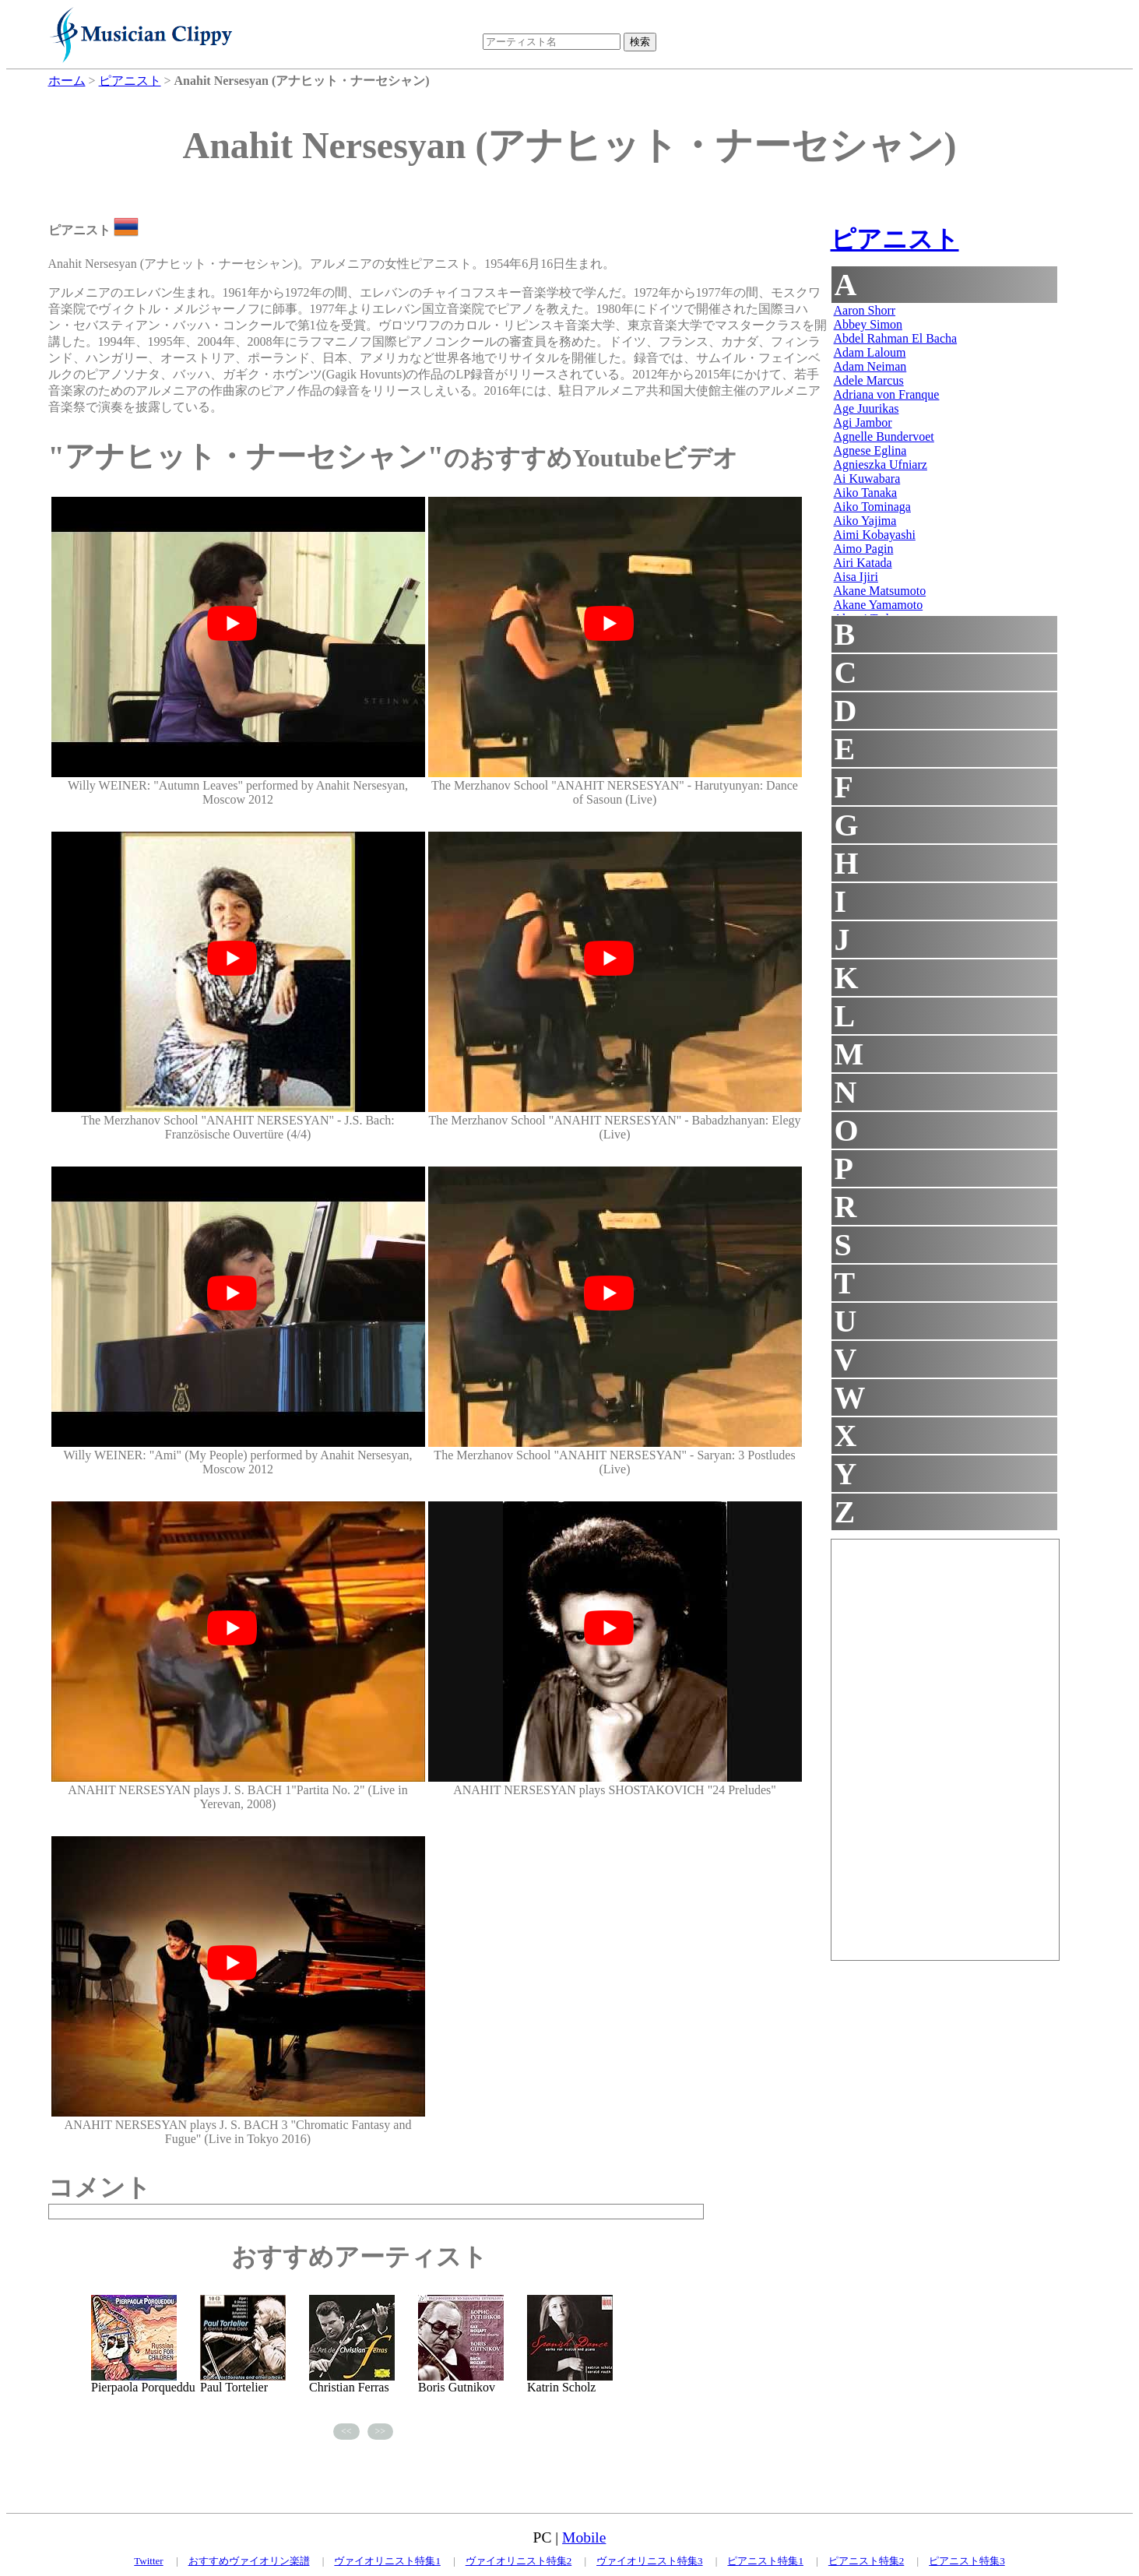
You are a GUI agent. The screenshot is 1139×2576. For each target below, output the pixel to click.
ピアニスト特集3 (967, 2561)
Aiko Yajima (865, 520)
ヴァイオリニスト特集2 (519, 2561)
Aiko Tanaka (866, 492)
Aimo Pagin (864, 548)
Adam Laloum (870, 352)
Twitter (148, 2561)
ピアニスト (895, 239)
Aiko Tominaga (872, 506)
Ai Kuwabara (867, 478)
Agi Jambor (863, 422)
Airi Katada (863, 562)
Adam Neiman (870, 366)
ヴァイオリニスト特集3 (649, 2561)
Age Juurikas (866, 408)
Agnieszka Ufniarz (880, 464)
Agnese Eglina (870, 450)
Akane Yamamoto (878, 604)
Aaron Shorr (865, 310)
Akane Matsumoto (880, 590)
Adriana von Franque (887, 394)
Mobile (584, 2537)
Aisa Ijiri (856, 576)
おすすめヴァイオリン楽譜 (249, 2561)
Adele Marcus (869, 380)
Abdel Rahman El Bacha (896, 338)
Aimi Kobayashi (875, 534)
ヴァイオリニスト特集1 (387, 2561)
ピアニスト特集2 (866, 2561)
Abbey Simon (868, 324)
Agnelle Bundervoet (884, 436)
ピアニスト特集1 (765, 2561)
